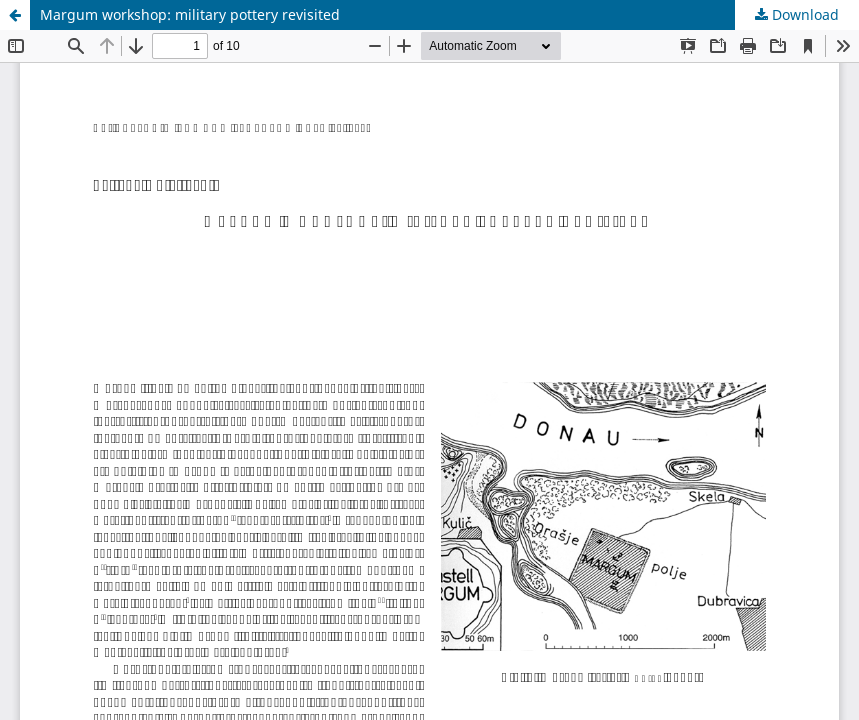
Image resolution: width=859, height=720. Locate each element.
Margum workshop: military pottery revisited (190, 14)
